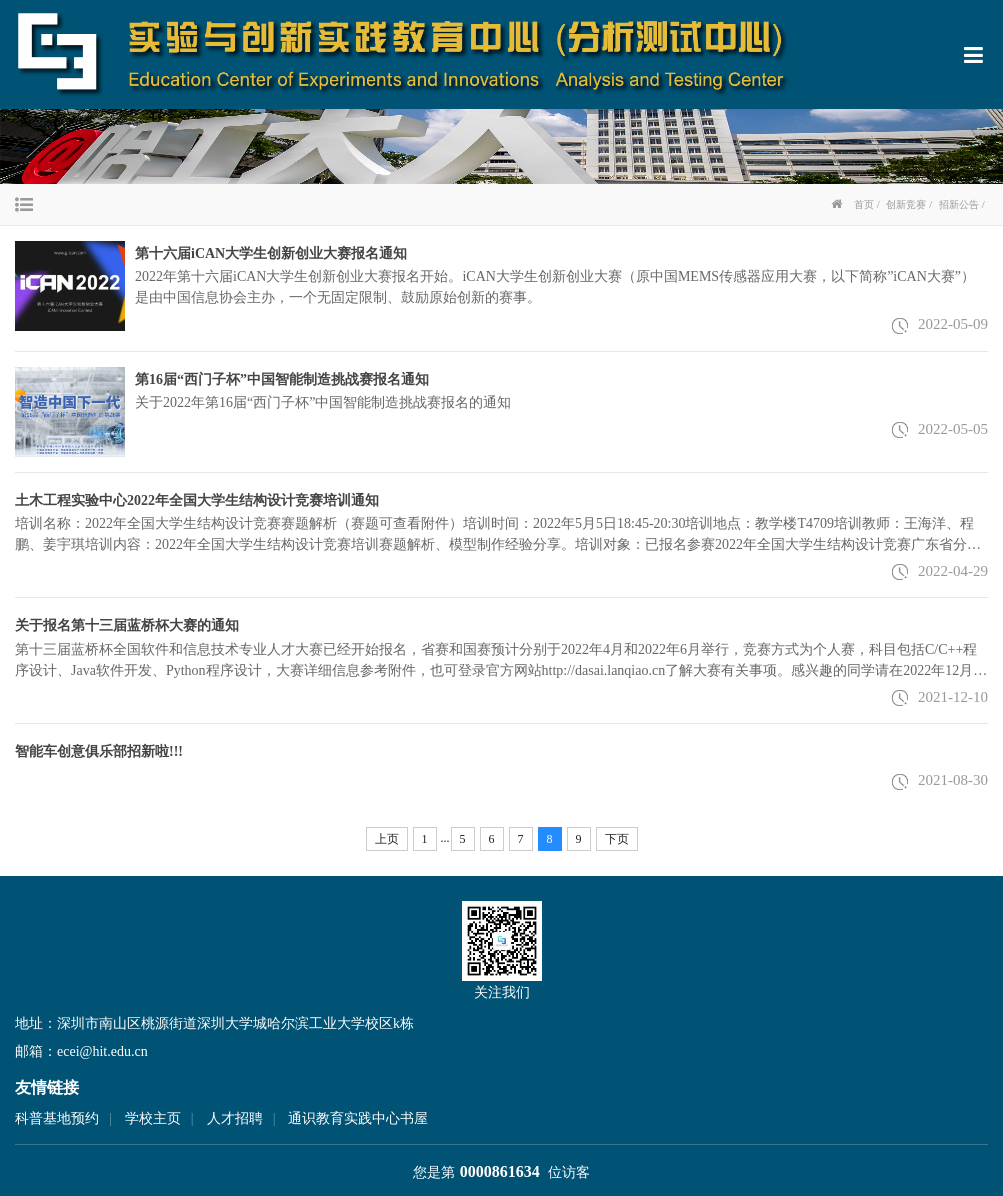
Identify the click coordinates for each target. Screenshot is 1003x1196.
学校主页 (153, 1118)
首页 (864, 204)
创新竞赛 (906, 204)
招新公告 (959, 204)
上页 (387, 839)
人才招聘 (235, 1118)
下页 (617, 839)
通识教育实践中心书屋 (358, 1118)
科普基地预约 (57, 1118)
